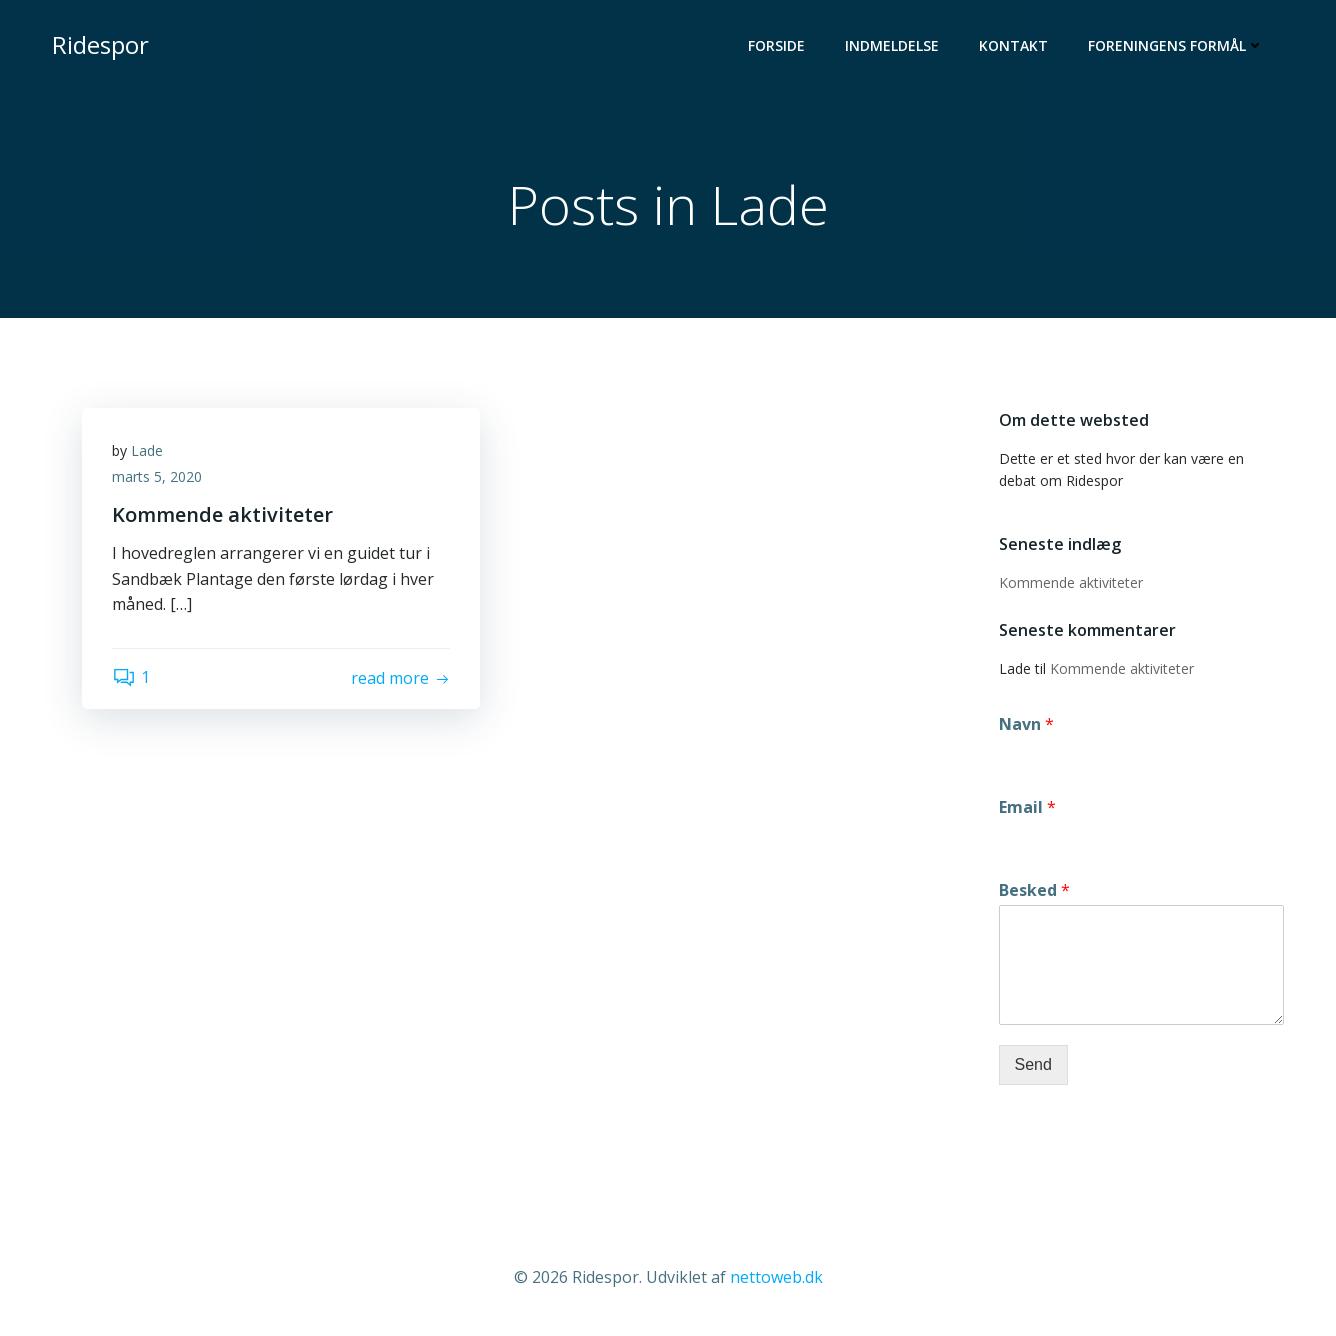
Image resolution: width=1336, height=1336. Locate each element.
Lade (147, 450)
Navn (1026, 724)
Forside (776, 45)
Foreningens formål (1176, 45)
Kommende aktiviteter (1071, 582)
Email (1027, 807)
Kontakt (1013, 45)
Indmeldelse (892, 45)
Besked (1034, 890)
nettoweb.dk (776, 1277)
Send (1033, 1064)
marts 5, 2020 (157, 476)
